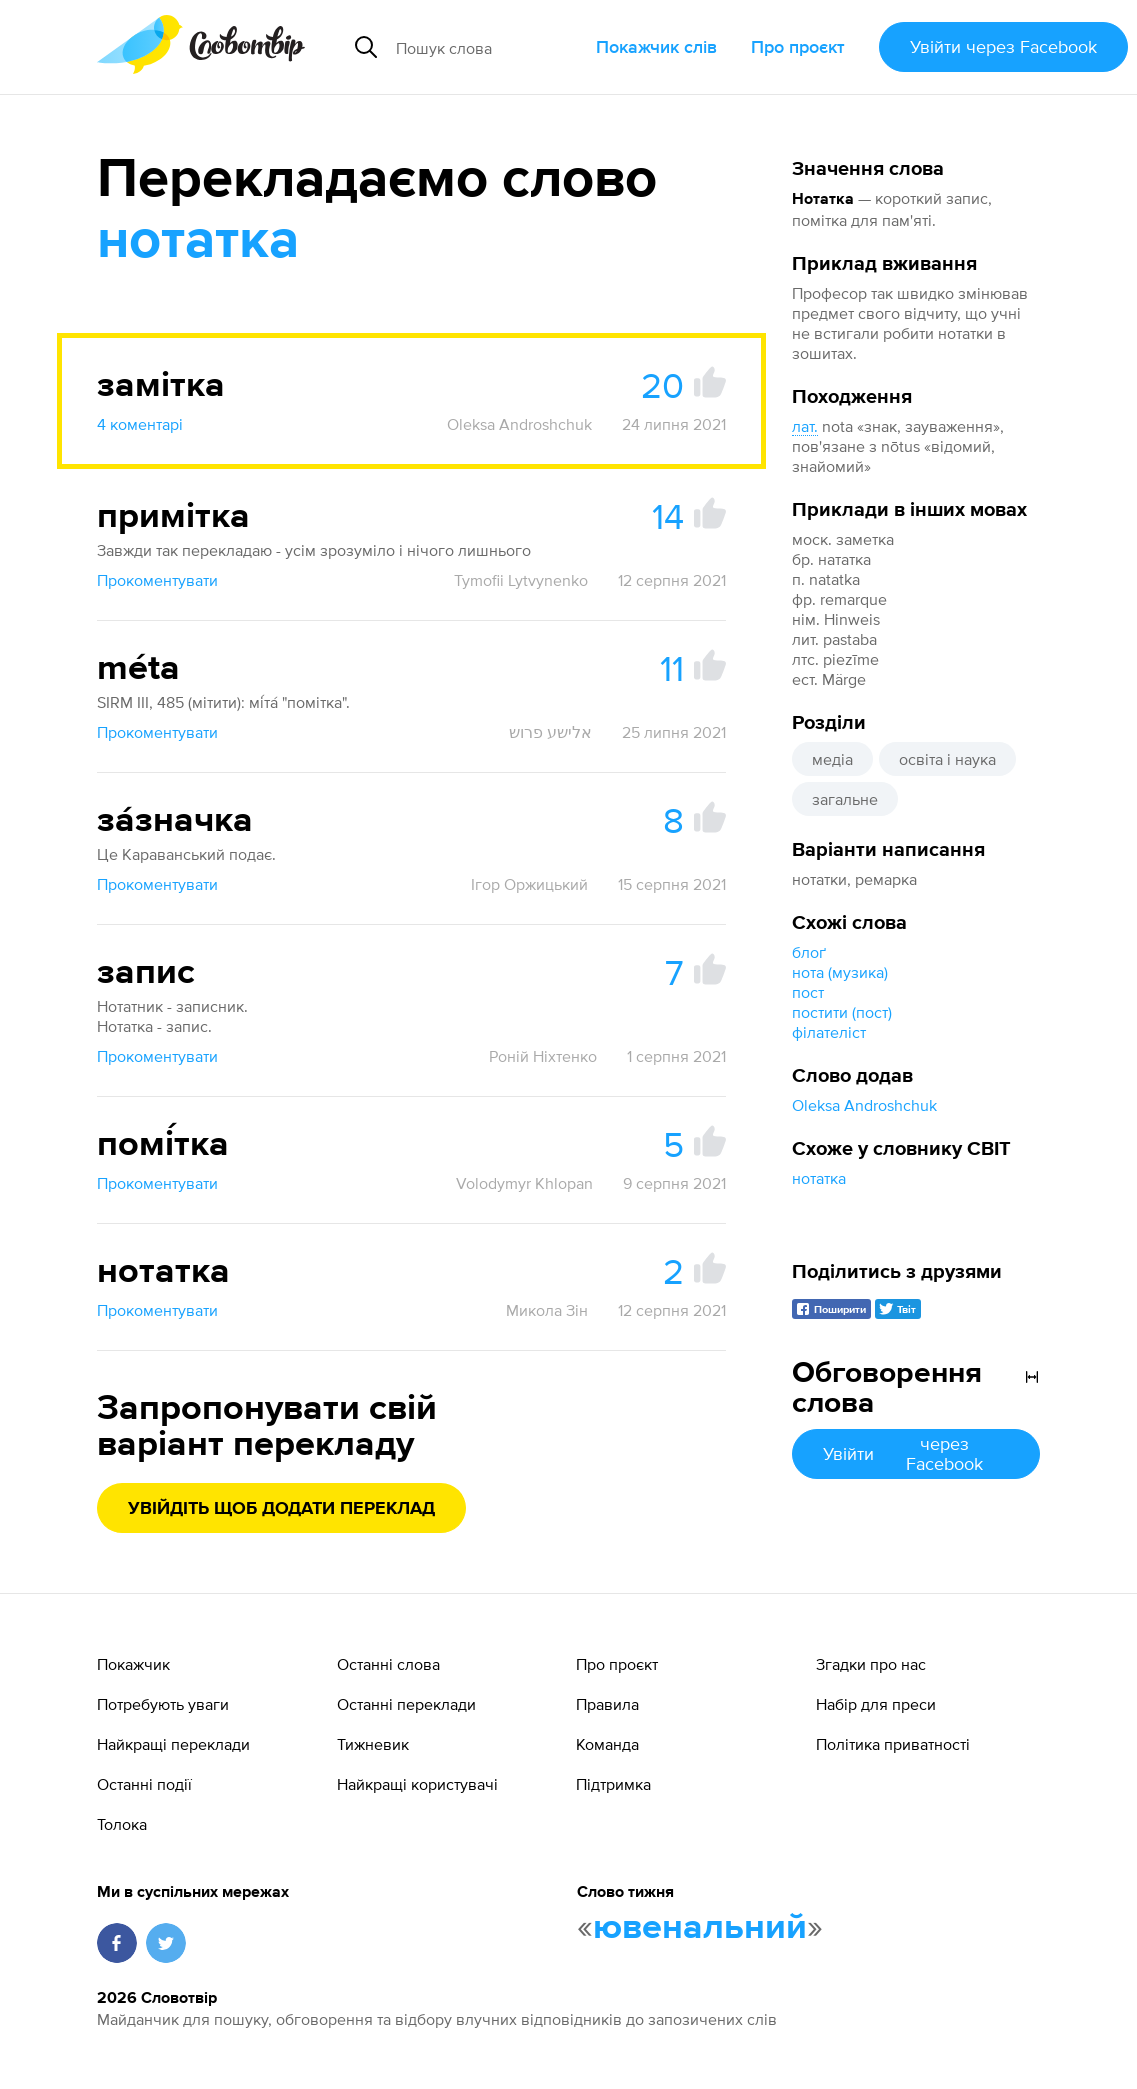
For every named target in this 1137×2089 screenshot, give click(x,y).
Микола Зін (547, 1310)
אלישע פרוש (550, 732)
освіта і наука (947, 759)
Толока (122, 1824)
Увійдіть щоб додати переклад (281, 1509)
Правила (607, 1704)
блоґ (809, 952)
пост (808, 992)
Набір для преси (876, 1704)
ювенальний (700, 1928)
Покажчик (133, 1664)
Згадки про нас (871, 1664)
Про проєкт (798, 46)
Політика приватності (893, 1744)
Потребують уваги (163, 1704)
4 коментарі (140, 424)
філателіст (829, 1032)
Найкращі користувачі (417, 1784)
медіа (832, 759)
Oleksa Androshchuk (864, 1105)
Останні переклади (406, 1704)
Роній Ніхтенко (543, 1056)
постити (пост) (842, 1012)
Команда (607, 1744)
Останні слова (388, 1664)
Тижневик (373, 1744)
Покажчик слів (656, 46)
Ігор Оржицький (529, 884)
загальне (845, 799)
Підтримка (613, 1784)
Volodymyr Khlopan (524, 1183)
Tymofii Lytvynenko (521, 580)
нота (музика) (840, 972)
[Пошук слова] (488, 47)
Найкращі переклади (173, 1744)
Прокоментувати (157, 580)
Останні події (144, 1784)
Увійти (1003, 46)
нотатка (819, 1178)
